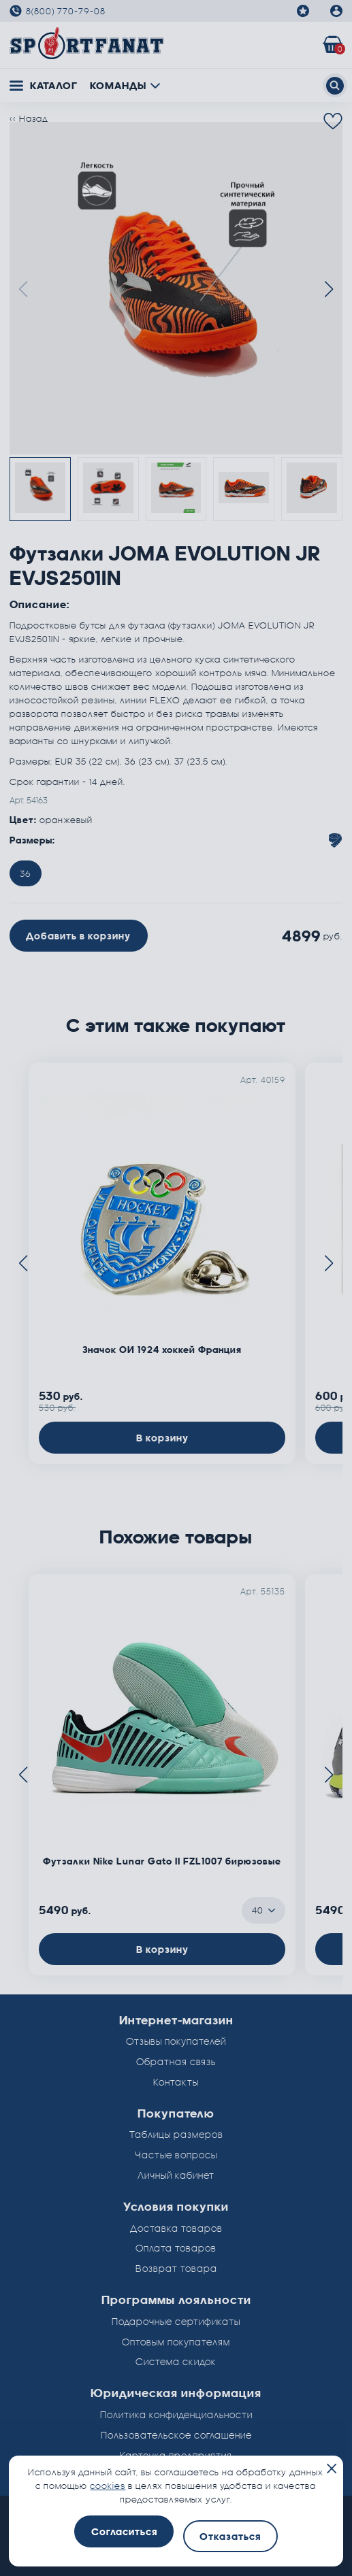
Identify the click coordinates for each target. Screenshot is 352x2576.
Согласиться (124, 2531)
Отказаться (230, 2536)
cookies (107, 2485)
